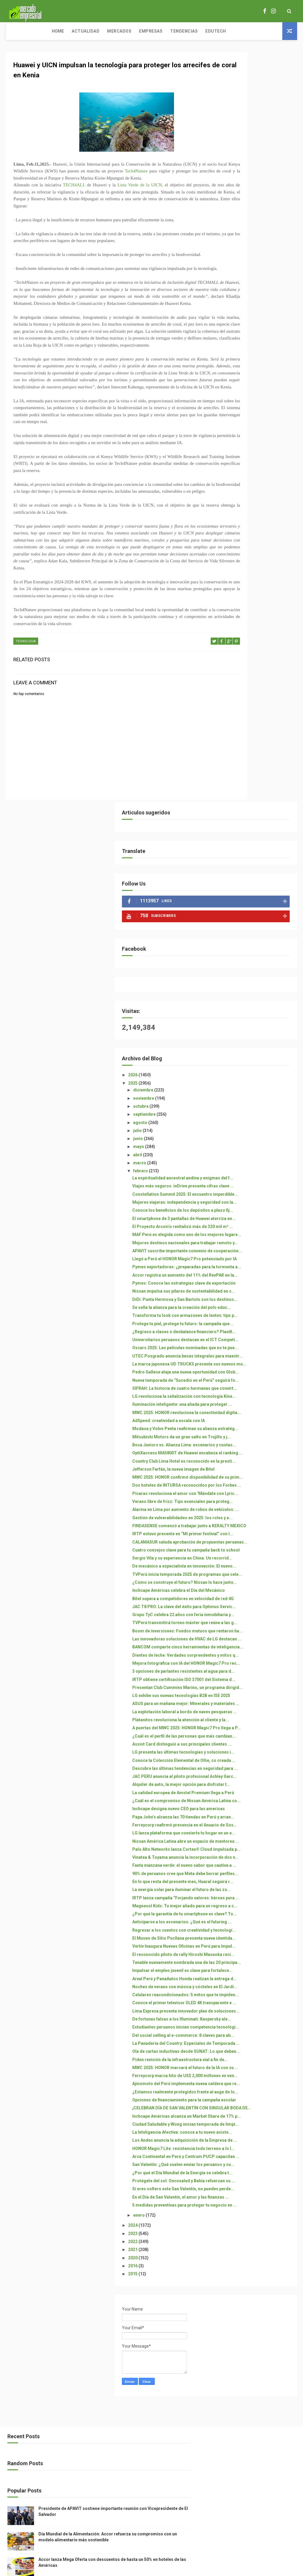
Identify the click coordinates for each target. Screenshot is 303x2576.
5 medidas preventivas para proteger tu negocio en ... (255, 2204)
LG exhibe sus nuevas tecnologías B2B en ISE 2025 (257, 1326)
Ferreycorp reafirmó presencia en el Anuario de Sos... (258, 1550)
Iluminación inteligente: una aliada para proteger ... (255, 821)
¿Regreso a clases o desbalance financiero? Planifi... (253, 696)
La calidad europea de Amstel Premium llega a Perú (257, 1498)
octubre (236, 356)
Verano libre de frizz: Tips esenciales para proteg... (254, 993)
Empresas (108, 31)
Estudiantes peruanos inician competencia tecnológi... (256, 1886)
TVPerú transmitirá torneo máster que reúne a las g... (256, 1198)
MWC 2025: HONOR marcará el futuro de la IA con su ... (257, 1957)
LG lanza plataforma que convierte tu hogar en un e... (257, 1563)
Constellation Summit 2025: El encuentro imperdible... (257, 456)
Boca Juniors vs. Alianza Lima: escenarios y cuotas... (257, 891)
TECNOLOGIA (26, 723)
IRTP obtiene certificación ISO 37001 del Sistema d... (257, 1295)
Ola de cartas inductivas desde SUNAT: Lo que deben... (258, 1930)
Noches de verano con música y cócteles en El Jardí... (257, 1816)
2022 (229, 2242)
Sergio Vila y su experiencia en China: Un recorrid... (257, 1094)
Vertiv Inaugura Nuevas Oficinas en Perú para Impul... (258, 1751)
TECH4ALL (75, 197)
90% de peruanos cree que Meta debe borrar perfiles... (257, 1633)
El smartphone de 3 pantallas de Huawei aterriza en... (256, 500)
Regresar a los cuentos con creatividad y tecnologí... (254, 1725)
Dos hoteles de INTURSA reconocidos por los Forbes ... (257, 964)
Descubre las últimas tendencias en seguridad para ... (254, 1456)
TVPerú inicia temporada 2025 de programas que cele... (257, 1120)
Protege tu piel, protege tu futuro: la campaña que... (254, 680)
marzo (235, 412)
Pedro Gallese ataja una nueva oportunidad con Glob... (257, 769)
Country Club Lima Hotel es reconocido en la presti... (254, 922)
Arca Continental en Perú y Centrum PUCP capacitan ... (257, 2125)
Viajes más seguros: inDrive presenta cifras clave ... (255, 443)
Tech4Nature (175, 176)
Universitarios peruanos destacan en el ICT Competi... (251, 714)
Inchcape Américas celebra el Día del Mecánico (256, 1146)
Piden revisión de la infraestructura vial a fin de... (258, 1944)
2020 (229, 2259)
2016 (229, 2267)
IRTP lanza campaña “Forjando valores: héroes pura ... (258, 1672)
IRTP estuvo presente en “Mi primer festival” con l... (255, 1050)
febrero (236, 420)
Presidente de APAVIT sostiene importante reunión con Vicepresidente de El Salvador (265, 2457)
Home (16, 31)
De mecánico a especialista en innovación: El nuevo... (257, 1107)
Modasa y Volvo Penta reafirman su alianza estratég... (250, 862)
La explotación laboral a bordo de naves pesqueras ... (257, 1352)
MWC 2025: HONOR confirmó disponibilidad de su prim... (257, 948)
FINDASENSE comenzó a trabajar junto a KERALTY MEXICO (254, 1034)
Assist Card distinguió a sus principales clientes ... (255, 1414)
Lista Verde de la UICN (143, 197)
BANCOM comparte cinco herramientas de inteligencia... (253, 1240)
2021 (229, 2250)
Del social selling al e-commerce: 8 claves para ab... (254, 1902)
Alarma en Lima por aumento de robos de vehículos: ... (256, 1006)
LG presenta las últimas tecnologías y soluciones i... (257, 1427)
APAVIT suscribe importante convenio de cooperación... (257, 553)
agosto (236, 372)
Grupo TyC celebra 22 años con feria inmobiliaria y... (258, 1185)
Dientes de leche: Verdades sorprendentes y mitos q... (256, 1256)
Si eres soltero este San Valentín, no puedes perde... (257, 2178)
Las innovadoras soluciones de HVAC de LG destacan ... (258, 1224)
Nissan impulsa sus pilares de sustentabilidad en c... (257, 623)
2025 (229, 332)
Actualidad (43, 31)
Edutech (173, 31)
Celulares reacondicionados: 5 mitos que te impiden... (258, 1829)
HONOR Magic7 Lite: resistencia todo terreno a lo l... (258, 2110)
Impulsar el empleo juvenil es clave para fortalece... (256, 1790)
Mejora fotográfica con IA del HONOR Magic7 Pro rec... (256, 1269)
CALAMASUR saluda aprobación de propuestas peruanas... (256, 1065)
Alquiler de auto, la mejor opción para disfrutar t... (254, 1485)
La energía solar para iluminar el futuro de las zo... (257, 1659)
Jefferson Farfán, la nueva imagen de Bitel (253, 935)
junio (233, 388)
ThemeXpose (141, 2539)
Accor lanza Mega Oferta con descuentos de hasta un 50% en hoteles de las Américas (265, 2512)
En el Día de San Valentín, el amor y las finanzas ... (254, 2191)
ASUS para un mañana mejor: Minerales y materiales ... (256, 1339)
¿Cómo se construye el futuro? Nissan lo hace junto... (258, 1133)
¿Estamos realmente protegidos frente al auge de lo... (258, 2003)
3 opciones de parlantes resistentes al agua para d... (257, 1282)
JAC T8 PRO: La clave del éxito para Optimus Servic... (257, 1172)
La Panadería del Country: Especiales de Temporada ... (258, 1917)
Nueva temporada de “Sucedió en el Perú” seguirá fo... (257, 782)
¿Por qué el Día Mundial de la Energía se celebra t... (256, 2151)
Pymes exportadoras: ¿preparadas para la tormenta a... (249, 581)
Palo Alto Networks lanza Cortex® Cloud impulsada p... (255, 1591)
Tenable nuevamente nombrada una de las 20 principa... (258, 1777)
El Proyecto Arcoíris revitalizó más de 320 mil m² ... (257, 513)
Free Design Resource (175, 2539)
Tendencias (142, 31)
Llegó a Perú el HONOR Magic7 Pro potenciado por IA (258, 566)
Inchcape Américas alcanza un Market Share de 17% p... (257, 2050)
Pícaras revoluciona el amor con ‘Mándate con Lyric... (255, 979)
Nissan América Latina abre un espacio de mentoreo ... (257, 1576)
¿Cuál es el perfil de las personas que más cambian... (250, 1399)
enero (234, 2216)
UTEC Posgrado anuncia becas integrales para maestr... (258, 742)
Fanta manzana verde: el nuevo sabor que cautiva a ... (258, 1620)
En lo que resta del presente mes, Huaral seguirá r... (255, 1646)
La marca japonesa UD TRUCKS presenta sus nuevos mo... (258, 756)
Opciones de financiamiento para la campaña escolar (255, 2019)
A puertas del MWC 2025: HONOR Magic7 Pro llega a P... (256, 1380)
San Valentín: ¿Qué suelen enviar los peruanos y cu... (255, 2138)
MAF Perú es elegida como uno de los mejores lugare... (258, 526)
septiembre (240, 364)
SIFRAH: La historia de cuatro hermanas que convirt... (256, 795)
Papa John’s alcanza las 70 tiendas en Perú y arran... (254, 1537)
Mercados (77, 31)
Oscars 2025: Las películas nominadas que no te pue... (256, 729)
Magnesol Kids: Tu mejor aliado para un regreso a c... (257, 1685)
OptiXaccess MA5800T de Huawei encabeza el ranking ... (257, 906)
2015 (229, 2275)
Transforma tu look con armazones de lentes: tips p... (255, 664)
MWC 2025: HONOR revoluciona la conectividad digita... (258, 834)
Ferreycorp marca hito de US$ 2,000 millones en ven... (257, 1970)
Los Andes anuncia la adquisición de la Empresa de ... (256, 2092)
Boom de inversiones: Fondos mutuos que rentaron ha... (257, 1211)
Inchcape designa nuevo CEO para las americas (256, 1524)
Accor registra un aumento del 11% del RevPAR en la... (257, 597)
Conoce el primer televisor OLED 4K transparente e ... (255, 1842)
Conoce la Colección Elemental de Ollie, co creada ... (258, 1440)
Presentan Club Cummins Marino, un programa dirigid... (253, 1310)
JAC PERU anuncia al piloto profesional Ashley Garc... (255, 1472)
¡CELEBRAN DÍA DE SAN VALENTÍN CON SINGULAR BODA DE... (255, 2034)
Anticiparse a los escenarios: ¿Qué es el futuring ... (256, 1712)
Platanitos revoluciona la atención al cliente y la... (253, 1365)
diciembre (238, 339)
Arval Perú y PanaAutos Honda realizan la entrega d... (257, 1803)
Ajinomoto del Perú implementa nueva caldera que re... (256, 1985)
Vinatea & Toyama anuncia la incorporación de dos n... (256, 1607)
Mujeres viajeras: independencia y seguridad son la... (256, 472)
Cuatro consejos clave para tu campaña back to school (257, 1081)
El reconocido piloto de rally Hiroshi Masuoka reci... (255, 1764)
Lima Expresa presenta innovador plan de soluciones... (250, 1857)
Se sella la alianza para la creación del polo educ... (254, 649)
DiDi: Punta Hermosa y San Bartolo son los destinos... (256, 636)
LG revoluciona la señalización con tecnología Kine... (258, 808)
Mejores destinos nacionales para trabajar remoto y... (256, 540)
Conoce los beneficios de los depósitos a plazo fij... (256, 487)
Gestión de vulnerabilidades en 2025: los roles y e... (258, 1019)
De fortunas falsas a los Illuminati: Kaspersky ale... (255, 1873)
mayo (234, 396)
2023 (229, 2234)
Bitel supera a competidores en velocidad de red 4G (258, 1159)
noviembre (239, 347)
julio (233, 380)
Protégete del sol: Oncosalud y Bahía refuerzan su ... (258, 2165)
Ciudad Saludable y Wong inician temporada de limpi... (258, 2063)
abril (233, 404)
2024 (229, 2226)
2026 (229, 324)
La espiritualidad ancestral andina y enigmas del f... (254, 430)
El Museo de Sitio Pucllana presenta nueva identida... (255, 1738)
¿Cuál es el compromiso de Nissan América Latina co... (257, 1511)
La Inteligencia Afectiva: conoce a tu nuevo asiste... (256, 2076)
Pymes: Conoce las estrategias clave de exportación (258, 610)
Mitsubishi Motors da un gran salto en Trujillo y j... (257, 878)
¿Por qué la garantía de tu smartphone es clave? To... (256, 1699)
